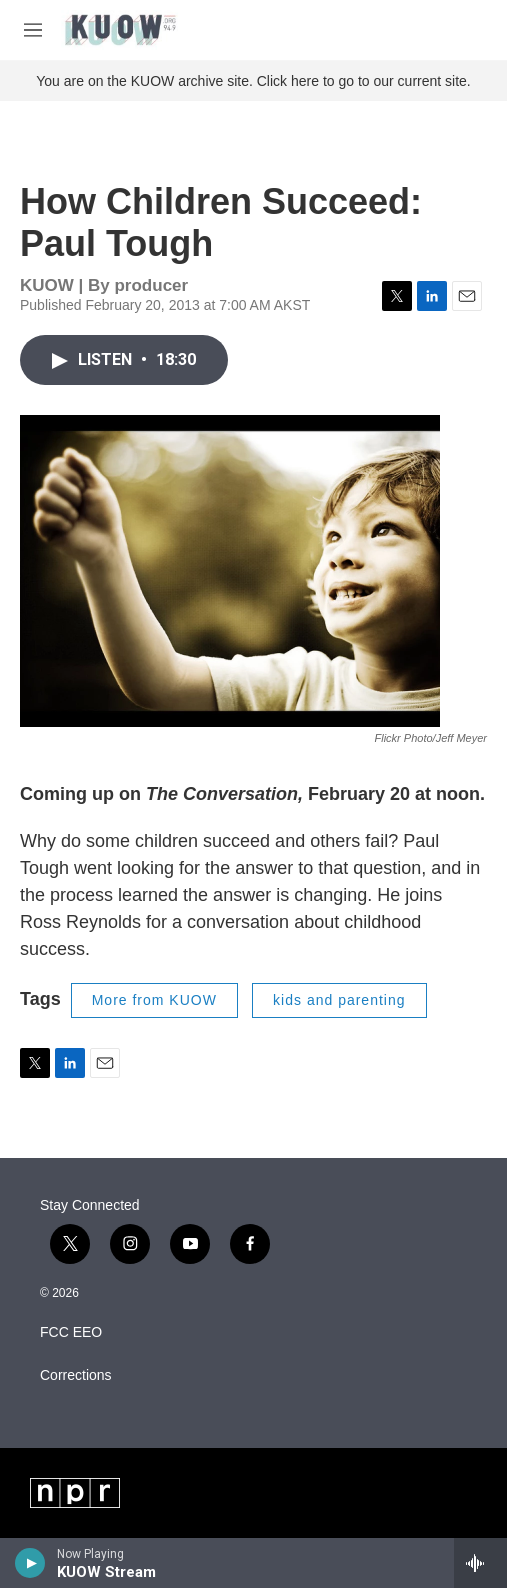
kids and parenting (339, 1000)
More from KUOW (154, 1000)
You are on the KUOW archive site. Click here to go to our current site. (253, 81)
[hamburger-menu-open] (33, 30)
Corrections (76, 1375)
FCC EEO (71, 1332)
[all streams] (480, 1563)
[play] (30, 1563)
